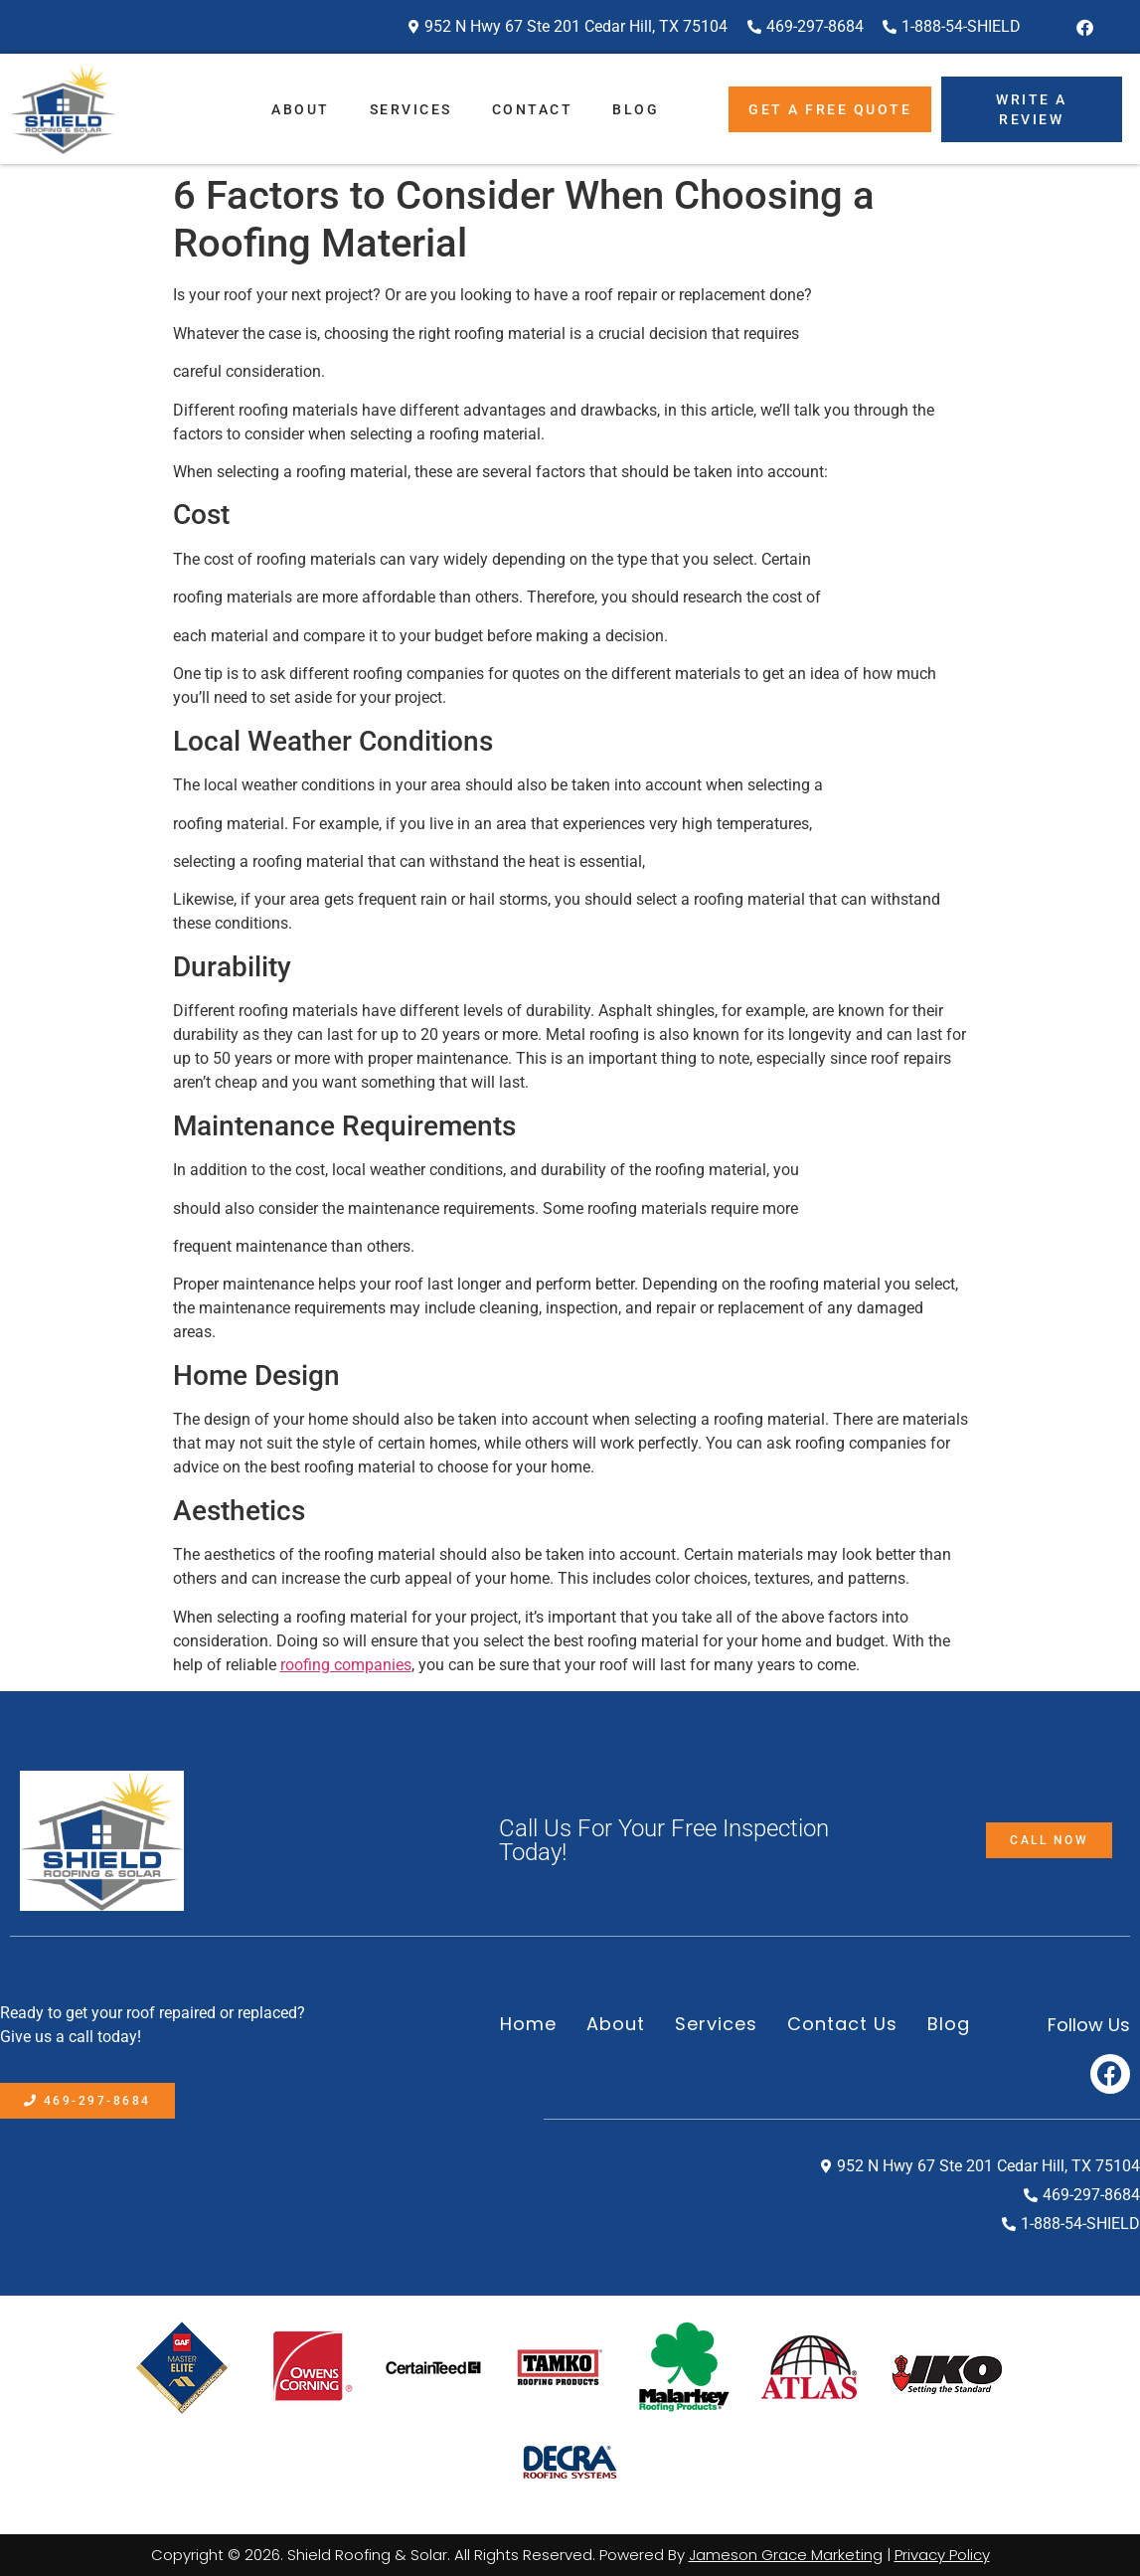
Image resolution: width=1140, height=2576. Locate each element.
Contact (532, 109)
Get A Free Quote (829, 109)
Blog (635, 109)
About (300, 109)
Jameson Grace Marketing (786, 2554)
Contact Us (842, 2023)
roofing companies (345, 1664)
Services (411, 109)
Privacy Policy (942, 2554)
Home (528, 2023)
